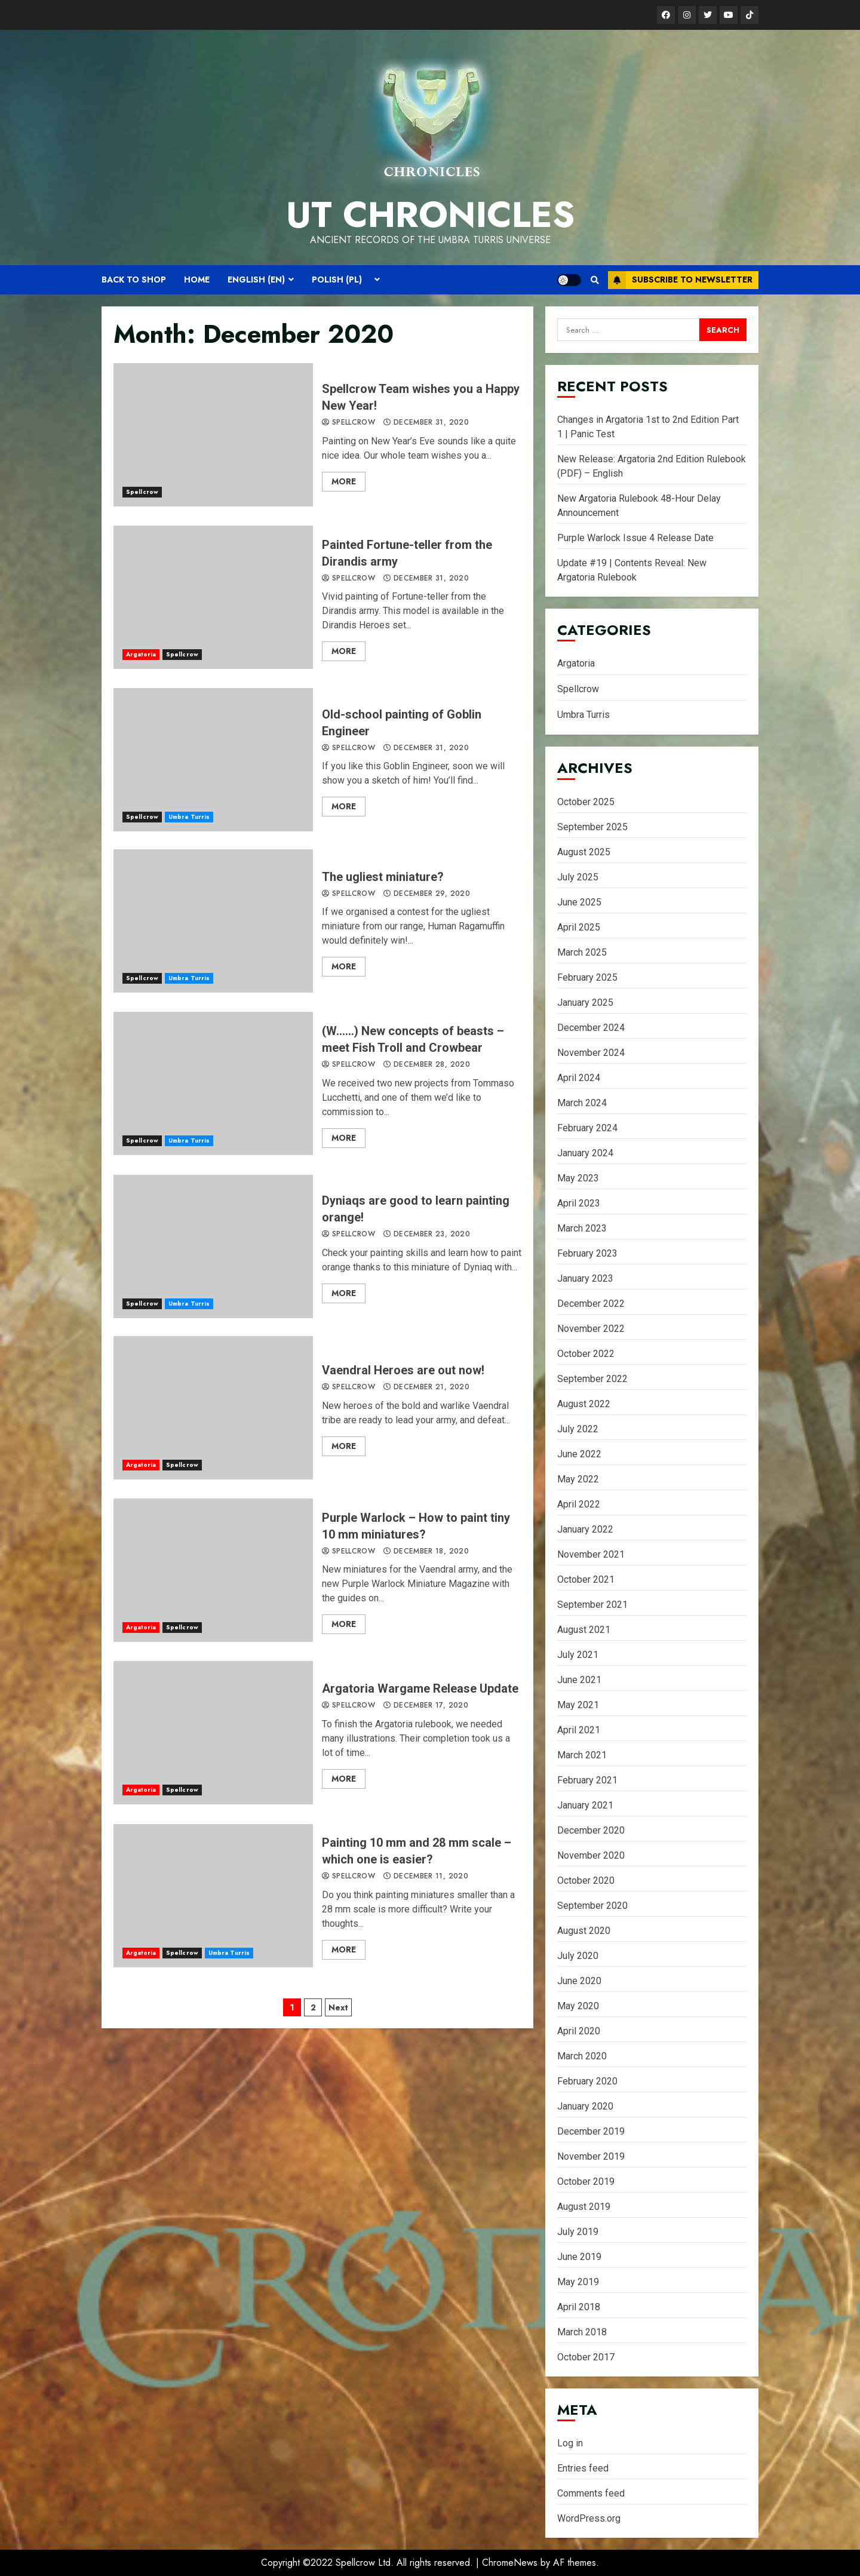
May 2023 (578, 1178)
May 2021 (578, 1705)
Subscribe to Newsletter (680, 280)
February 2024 (587, 1128)
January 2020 (585, 2106)
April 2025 (578, 927)
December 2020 (591, 1830)
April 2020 (578, 2031)
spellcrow (348, 423)
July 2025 (577, 877)
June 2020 (579, 1981)
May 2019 (578, 2282)
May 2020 (578, 2006)
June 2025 (579, 902)
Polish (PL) (337, 279)
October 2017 (586, 2357)
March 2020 (582, 2056)
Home (197, 279)
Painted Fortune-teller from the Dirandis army (213, 597)
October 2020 (586, 1880)
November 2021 (591, 1554)
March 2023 (582, 1228)
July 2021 (577, 1654)
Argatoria (141, 654)
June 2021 (579, 1679)
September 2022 (592, 1378)
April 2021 (578, 1730)
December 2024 (591, 1027)
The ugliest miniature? (213, 921)
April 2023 (578, 1203)
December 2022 (591, 1303)
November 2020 (591, 1855)
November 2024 (591, 1052)
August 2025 (583, 852)
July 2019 (577, 2231)
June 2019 (579, 2256)
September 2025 (592, 827)
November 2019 (591, 2156)
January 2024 (585, 1153)
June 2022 (579, 1454)
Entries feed (583, 2468)
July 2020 (577, 1955)
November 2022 (591, 1328)
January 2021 (585, 1805)
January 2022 (585, 1529)
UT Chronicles (430, 215)
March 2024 (582, 1103)
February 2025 (587, 977)
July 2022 (577, 1429)
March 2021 (582, 1755)
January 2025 (585, 1002)
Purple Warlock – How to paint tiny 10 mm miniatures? (213, 1570)
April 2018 (578, 2307)
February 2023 (587, 1253)
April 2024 (578, 1077)
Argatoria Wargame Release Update (213, 1732)
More (343, 481)
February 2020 (587, 2081)
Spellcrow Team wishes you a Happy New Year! (213, 434)
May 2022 (578, 1479)
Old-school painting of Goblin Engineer (213, 759)
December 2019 (591, 2131)
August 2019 (583, 2206)
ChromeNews (510, 2562)
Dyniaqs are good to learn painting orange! (213, 1246)
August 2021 (583, 1629)
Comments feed (591, 2493)
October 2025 (586, 802)
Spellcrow (142, 491)
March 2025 (582, 952)
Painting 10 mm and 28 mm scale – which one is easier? (213, 1895)
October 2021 (586, 1579)
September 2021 (592, 1604)
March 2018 (582, 2332)
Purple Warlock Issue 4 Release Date (635, 538)
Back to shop (134, 279)
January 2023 (585, 1278)
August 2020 (583, 1930)
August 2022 (583, 1404)
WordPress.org (589, 2518)
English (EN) (256, 279)
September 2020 (592, 1905)
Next (338, 2007)
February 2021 (587, 1780)
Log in (570, 2443)
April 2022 (578, 1504)
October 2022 (586, 1353)
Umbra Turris (189, 816)
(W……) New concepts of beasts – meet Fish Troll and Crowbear (213, 1083)
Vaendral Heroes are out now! (213, 1407)
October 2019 (586, 2181)
